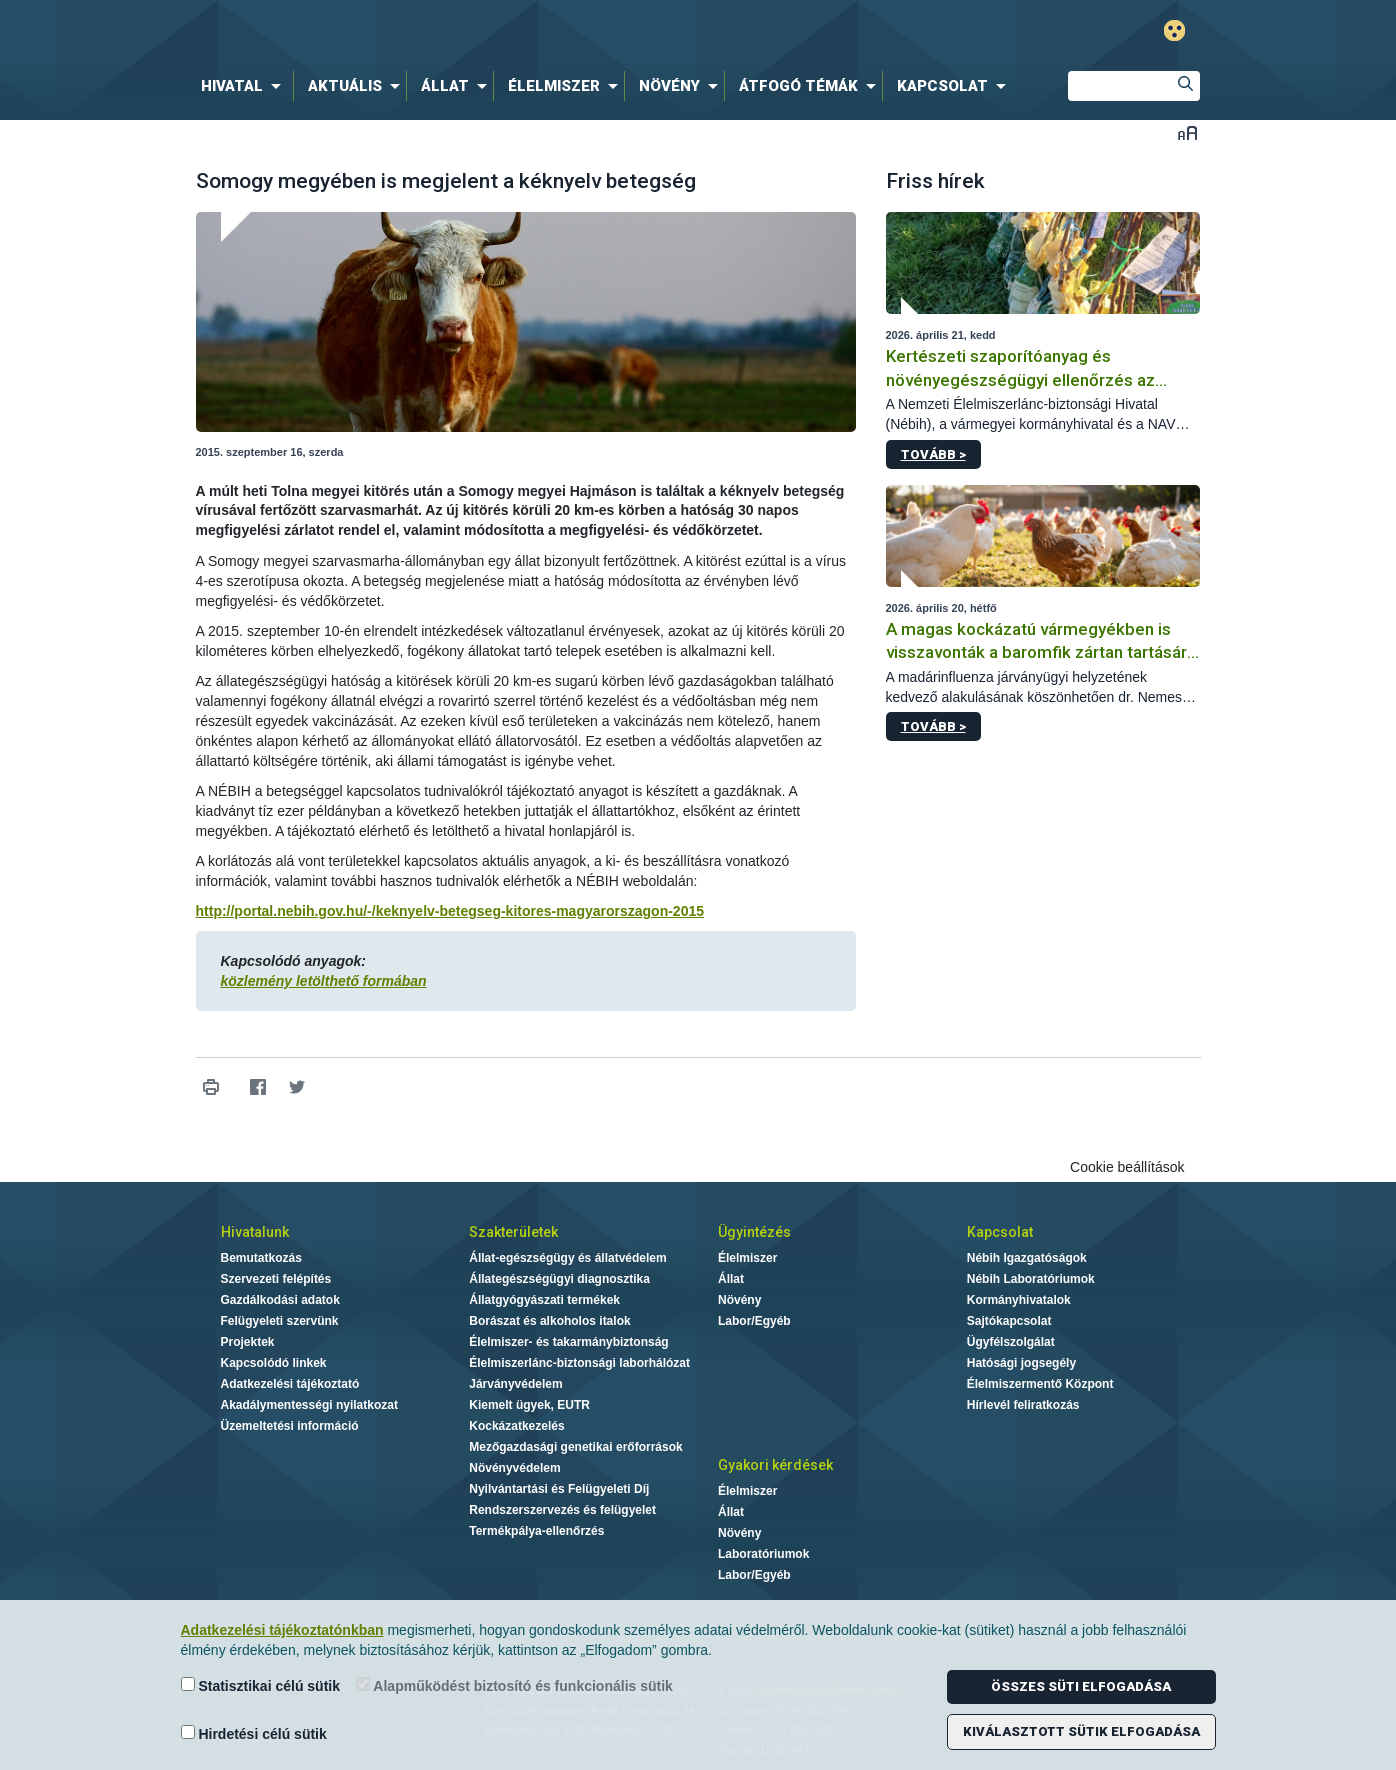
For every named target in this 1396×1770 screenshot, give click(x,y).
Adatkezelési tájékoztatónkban (282, 1630)
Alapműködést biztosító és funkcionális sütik (514, 1685)
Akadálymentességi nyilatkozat (309, 1405)
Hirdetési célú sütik (254, 1733)
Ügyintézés (754, 1232)
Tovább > (933, 454)
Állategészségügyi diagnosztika (559, 1279)
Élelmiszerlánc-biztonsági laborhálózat (579, 1363)
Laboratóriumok (763, 1554)
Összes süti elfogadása (1081, 1686)
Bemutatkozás (261, 1258)
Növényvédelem (514, 1468)
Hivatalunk (255, 1232)
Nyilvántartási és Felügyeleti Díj (559, 1489)
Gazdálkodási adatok (280, 1300)
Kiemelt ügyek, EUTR (529, 1405)
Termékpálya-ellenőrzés (536, 1531)
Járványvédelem (515, 1384)
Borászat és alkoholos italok (549, 1321)
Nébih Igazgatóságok (1027, 1258)
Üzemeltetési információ (290, 1426)
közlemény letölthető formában (324, 981)
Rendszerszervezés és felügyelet (562, 1510)
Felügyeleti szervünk (280, 1321)
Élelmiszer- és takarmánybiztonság (568, 1342)
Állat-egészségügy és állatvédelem (567, 1258)
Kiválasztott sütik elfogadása (1081, 1731)
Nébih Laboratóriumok (1031, 1279)
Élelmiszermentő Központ (1040, 1384)
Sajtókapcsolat (1009, 1321)
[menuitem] (245, 86)
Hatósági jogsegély (1021, 1363)
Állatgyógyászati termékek (544, 1300)
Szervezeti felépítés (276, 1279)
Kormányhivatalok (1019, 1300)
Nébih (485, 31)
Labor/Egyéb (754, 1321)
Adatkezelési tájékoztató (290, 1384)
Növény (739, 1300)
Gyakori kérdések (775, 1465)
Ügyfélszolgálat (1011, 1342)
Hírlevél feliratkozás (1023, 1405)
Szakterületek (513, 1232)
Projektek (248, 1342)
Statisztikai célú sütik (261, 1685)
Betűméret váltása (1187, 132)
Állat (731, 1279)
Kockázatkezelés (516, 1426)
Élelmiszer (747, 1258)
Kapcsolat (1000, 1232)
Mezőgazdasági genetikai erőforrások (575, 1447)
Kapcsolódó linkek (274, 1363)
